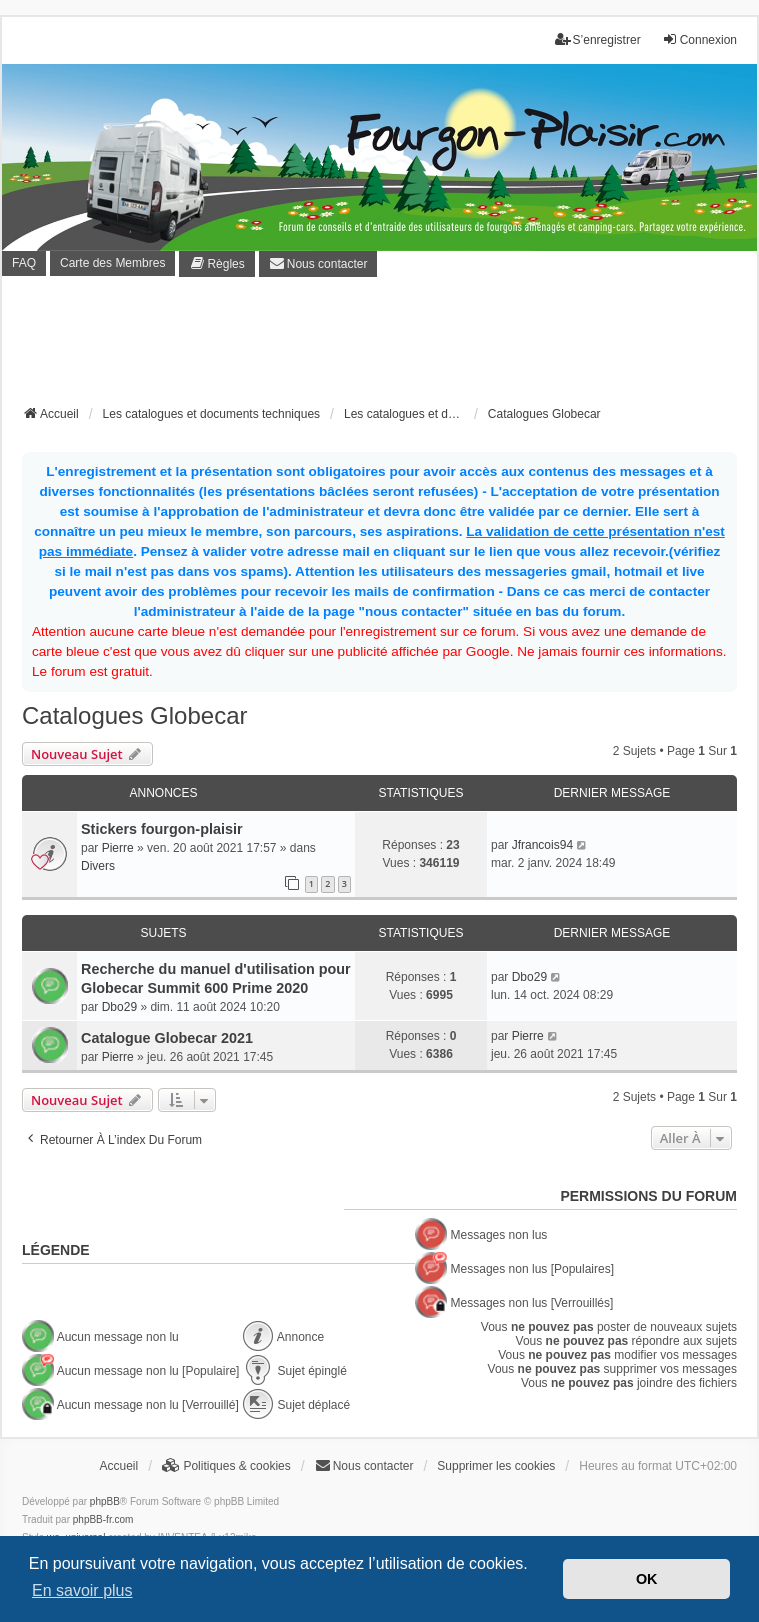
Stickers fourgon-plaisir (162, 829)
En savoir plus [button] (82, 1590)
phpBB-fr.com (103, 1519)
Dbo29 (119, 1007)
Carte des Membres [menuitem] (112, 263)
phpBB (105, 1501)
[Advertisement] (386, 347)
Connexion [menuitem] (699, 39)
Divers (98, 866)
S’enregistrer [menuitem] (598, 39)
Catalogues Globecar (134, 715)
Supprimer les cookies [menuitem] (496, 1466)
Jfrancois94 (542, 845)
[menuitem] (216, 264)
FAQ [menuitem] (24, 263)
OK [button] (647, 1579)
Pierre (118, 848)
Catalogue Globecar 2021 (167, 1038)
